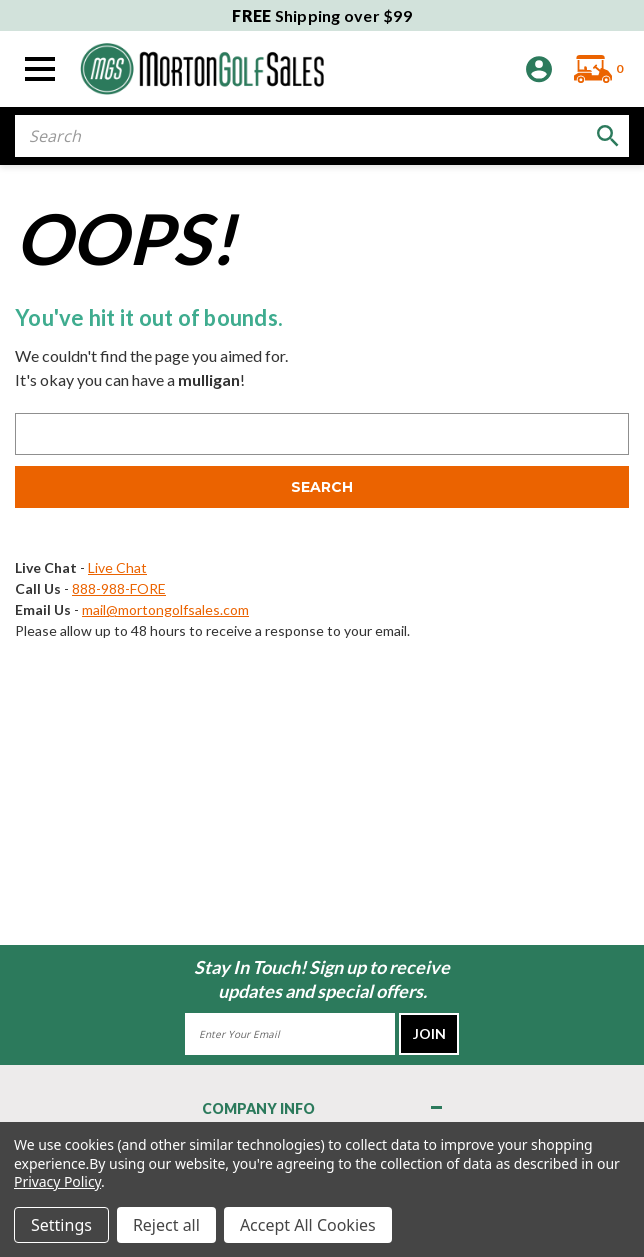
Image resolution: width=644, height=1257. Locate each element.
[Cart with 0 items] (593, 69)
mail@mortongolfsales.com (165, 609)
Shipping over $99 (322, 15)
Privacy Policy (57, 1181)
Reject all (166, 1225)
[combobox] (322, 136)
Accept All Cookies (308, 1225)
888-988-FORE (119, 588)
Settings (61, 1225)
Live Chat (117, 567)
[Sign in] (539, 69)
